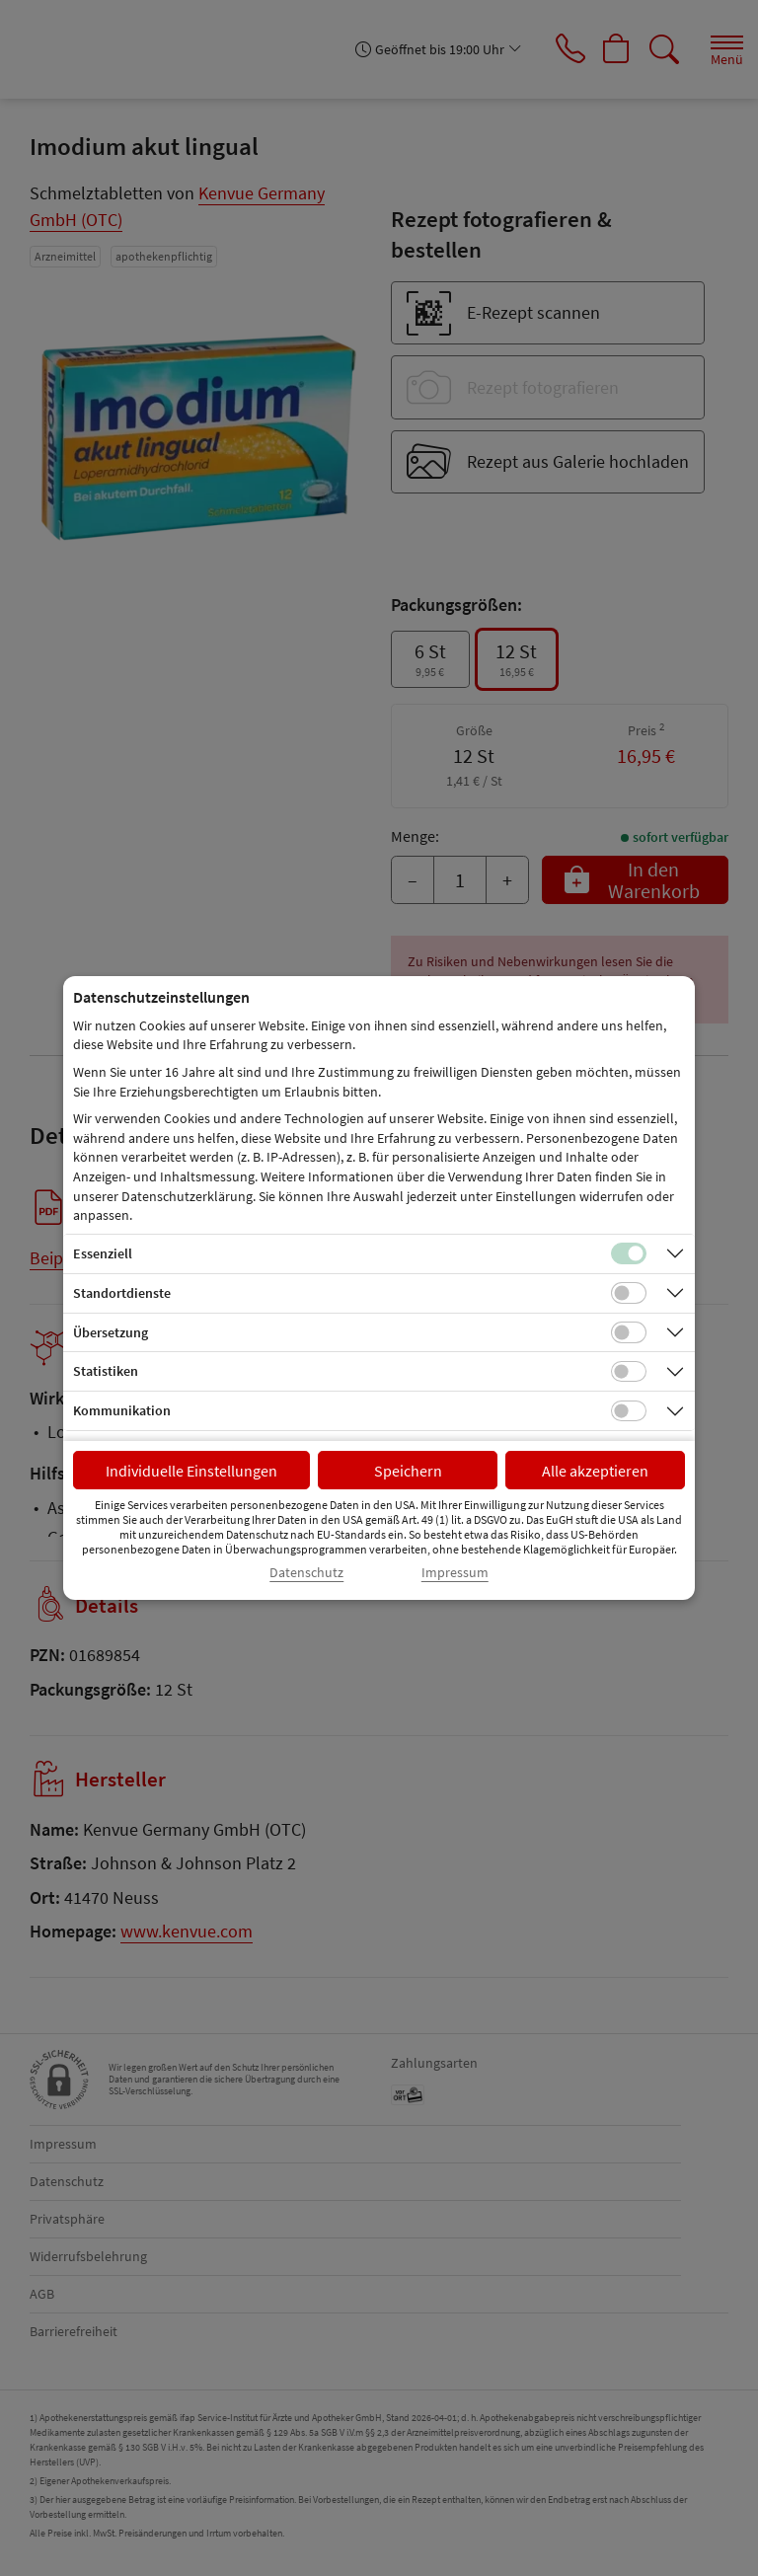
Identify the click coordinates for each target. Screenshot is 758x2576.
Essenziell (102, 1253)
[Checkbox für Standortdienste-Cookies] (628, 1293)
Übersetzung (110, 1332)
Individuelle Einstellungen (191, 1470)
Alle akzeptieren (595, 1470)
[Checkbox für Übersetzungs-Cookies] (628, 1332)
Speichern (408, 1470)
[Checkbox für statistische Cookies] (628, 1372)
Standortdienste (122, 1293)
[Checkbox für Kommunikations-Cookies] (628, 1411)
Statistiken (105, 1371)
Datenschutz (306, 1572)
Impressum (455, 1572)
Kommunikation (122, 1410)
